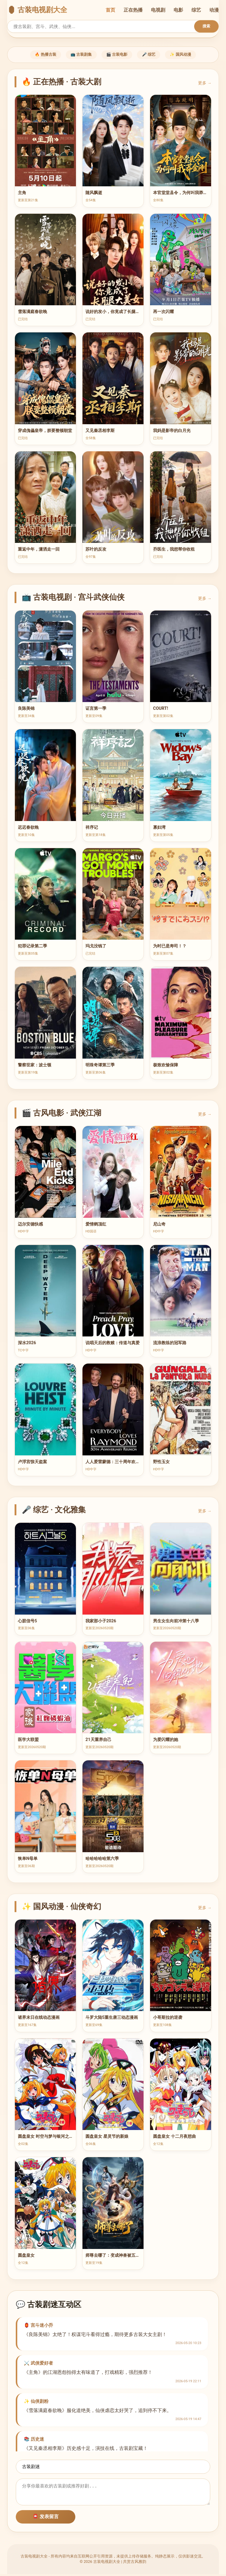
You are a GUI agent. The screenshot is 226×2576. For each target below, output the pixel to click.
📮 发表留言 (45, 2518)
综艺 (196, 10)
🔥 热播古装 (32, 55)
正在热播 (133, 10)
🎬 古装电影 (117, 55)
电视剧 (158, 10)
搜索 (206, 26)
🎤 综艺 (155, 55)
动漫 (214, 10)
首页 (110, 10)
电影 (178, 10)
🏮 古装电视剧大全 (37, 10)
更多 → (204, 84)
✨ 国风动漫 (193, 55)
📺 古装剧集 (75, 55)
